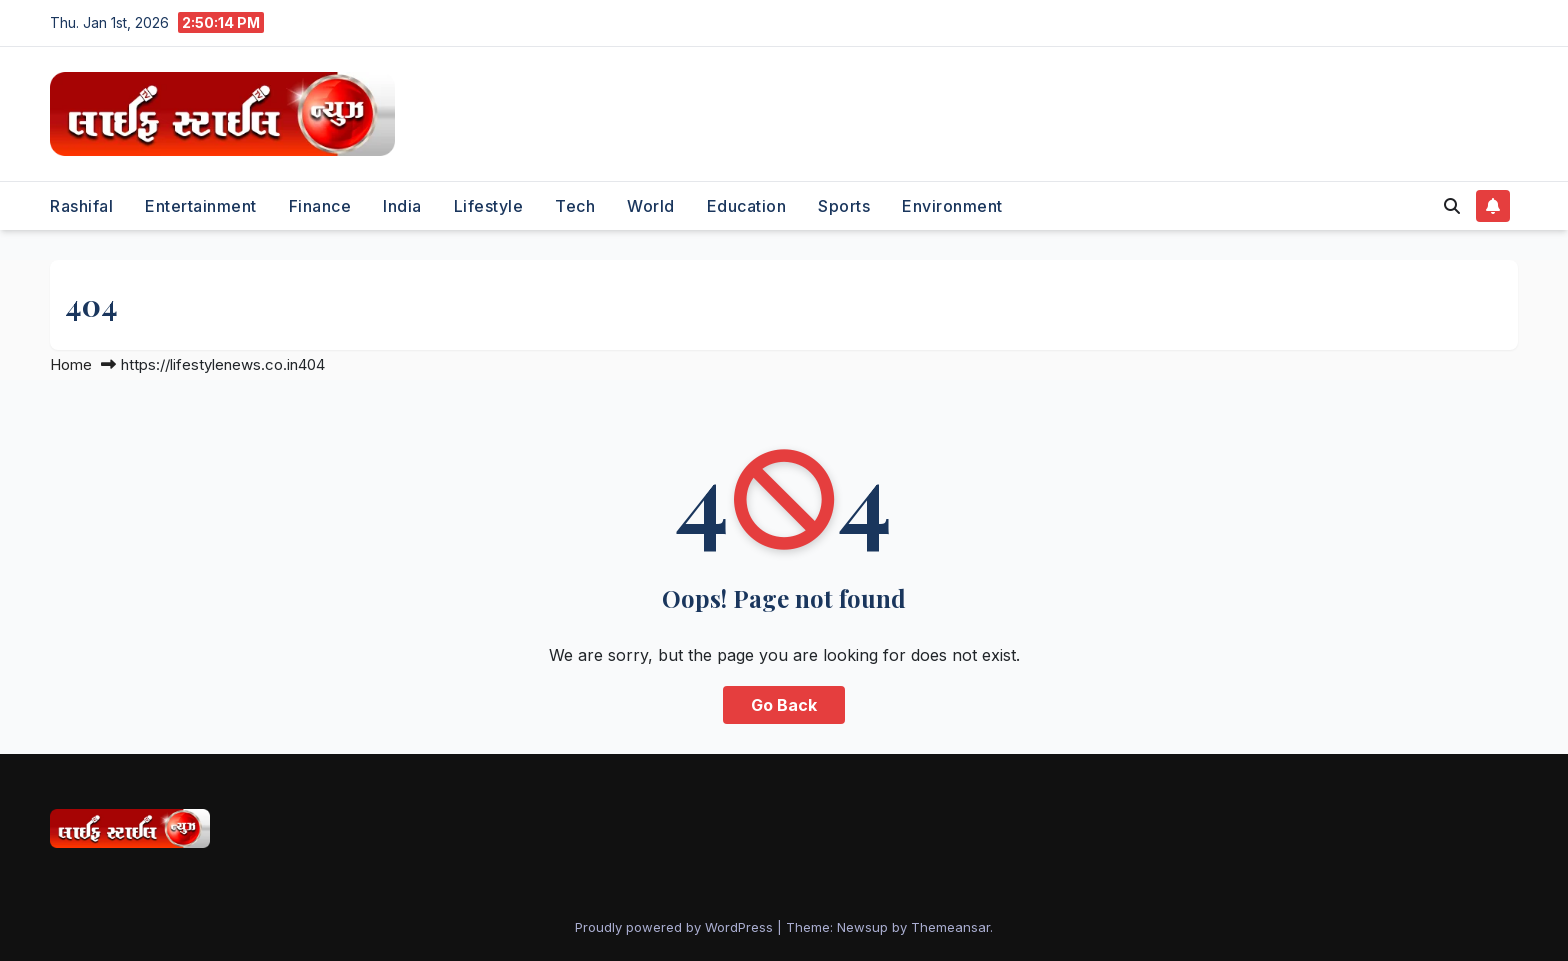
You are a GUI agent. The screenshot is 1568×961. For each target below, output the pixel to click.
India (402, 206)
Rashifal (81, 206)
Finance (320, 206)
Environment (952, 206)
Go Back (784, 705)
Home (71, 364)
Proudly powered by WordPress (676, 927)
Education (747, 206)
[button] (1452, 206)
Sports (844, 206)
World (651, 206)
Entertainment (201, 206)
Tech (575, 206)
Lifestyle (489, 206)
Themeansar (950, 927)
